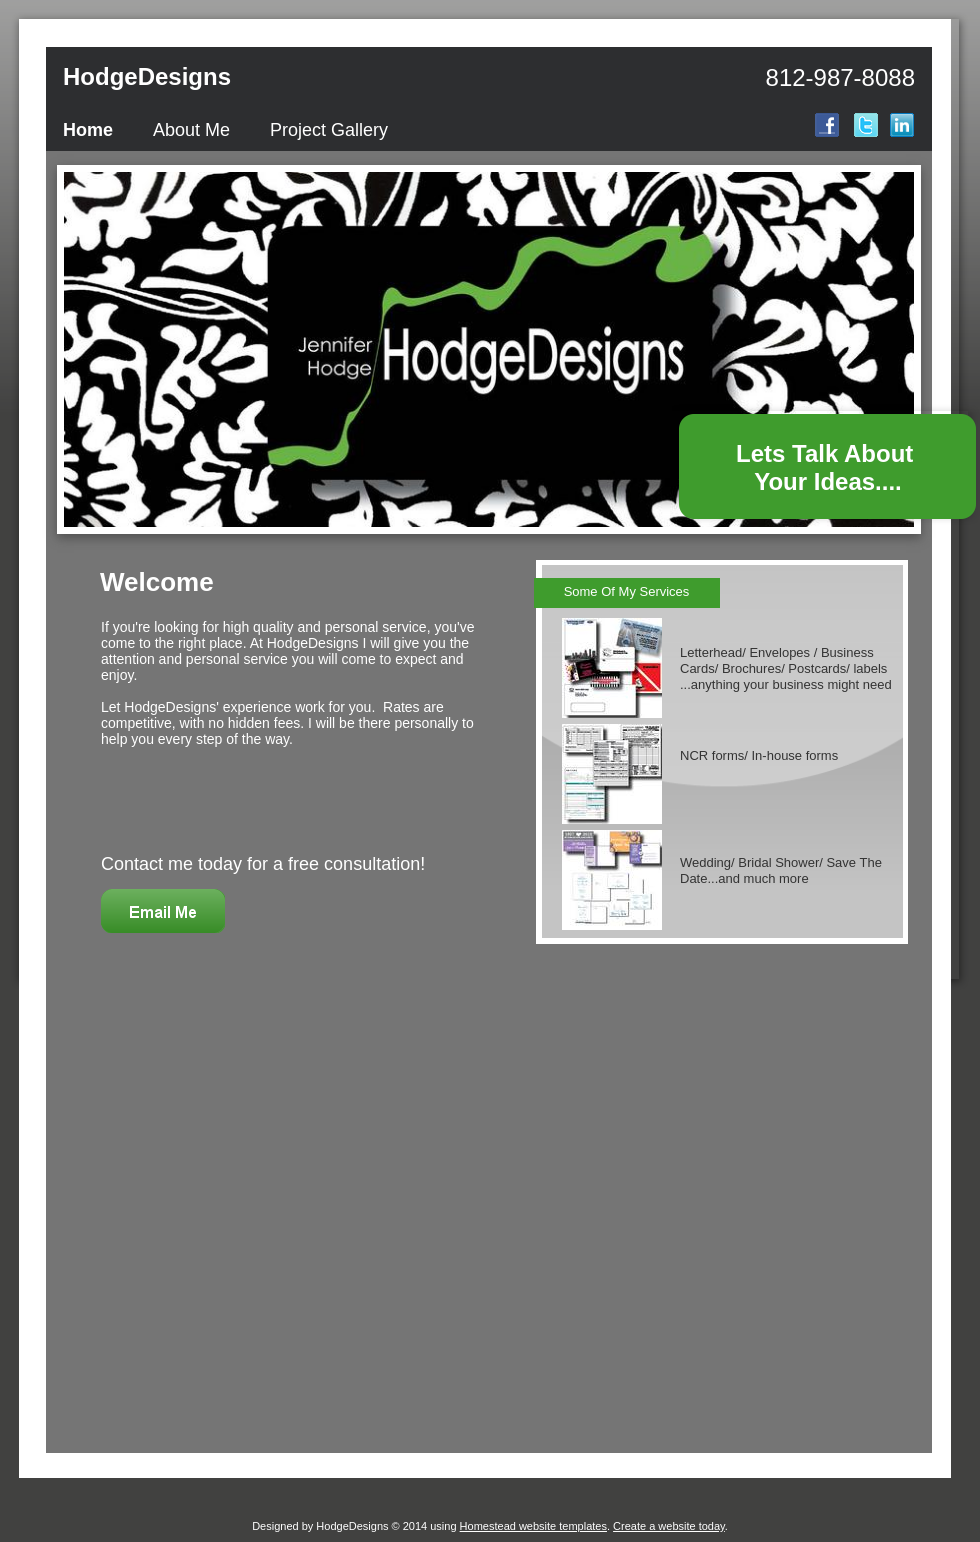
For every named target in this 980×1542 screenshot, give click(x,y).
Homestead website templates (533, 1526)
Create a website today (669, 1526)
